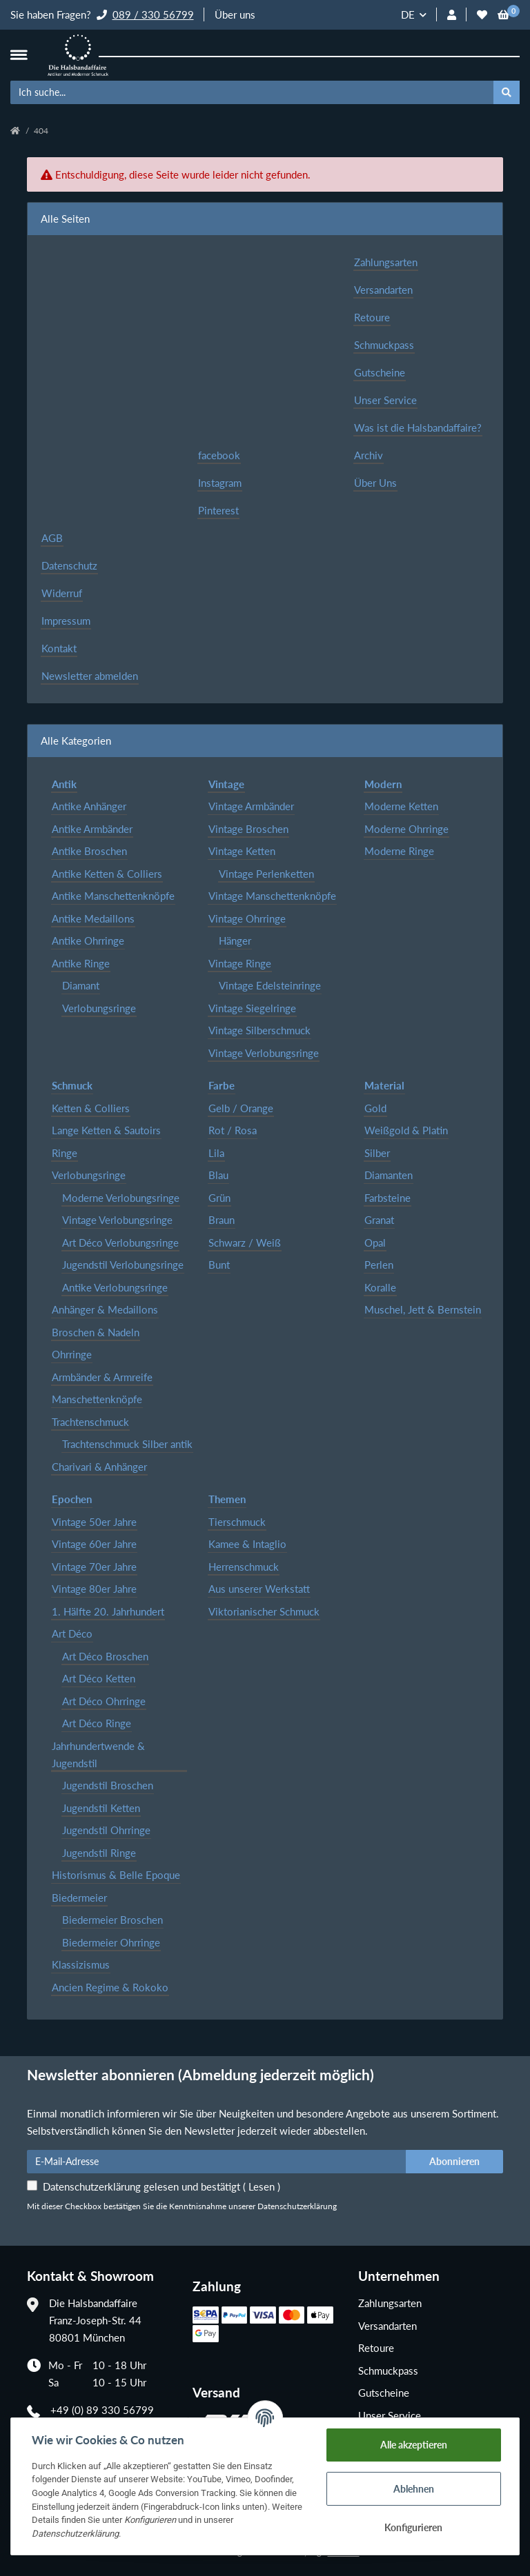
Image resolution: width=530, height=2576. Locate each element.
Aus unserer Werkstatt (259, 1588)
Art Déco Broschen (105, 1656)
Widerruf (61, 593)
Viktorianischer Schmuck (264, 1611)
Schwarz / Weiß (244, 1242)
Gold (375, 1108)
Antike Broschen (89, 851)
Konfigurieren (413, 2527)
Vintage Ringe (239, 963)
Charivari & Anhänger (99, 1466)
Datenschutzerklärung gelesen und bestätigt (161, 2186)
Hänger (235, 940)
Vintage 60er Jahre (94, 1544)
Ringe (64, 1153)
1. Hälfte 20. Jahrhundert (108, 1611)
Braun (221, 1220)
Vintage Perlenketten (266, 873)
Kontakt (59, 648)
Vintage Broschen (248, 829)
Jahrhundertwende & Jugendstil (98, 1754)
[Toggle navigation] (18, 55)
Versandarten (383, 289)
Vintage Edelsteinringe (270, 985)
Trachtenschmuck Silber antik (127, 1444)
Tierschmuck (237, 1522)
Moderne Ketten (401, 806)
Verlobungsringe (99, 1008)
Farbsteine (387, 1197)
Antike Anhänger (89, 806)
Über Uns (375, 482)
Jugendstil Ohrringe (106, 1830)
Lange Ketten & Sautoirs (106, 1130)
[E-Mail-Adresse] (216, 2161)
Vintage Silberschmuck (259, 1030)
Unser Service (385, 400)
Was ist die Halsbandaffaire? (418, 427)
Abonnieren (454, 2161)
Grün (219, 1197)
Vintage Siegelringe (252, 1008)
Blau (218, 1175)
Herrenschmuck (243, 1566)
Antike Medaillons (93, 918)
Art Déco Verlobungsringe (120, 1242)
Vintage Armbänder (251, 806)
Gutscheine (379, 372)
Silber (377, 1153)
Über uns (235, 14)
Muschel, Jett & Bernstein (422, 1309)
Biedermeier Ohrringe (111, 1942)
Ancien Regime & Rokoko (110, 1987)
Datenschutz (69, 565)
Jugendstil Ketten (101, 1808)
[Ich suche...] (252, 92)
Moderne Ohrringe (406, 829)
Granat (379, 1220)
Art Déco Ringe (96, 1723)
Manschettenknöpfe (97, 1399)
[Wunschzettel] (482, 15)
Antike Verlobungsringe (115, 1287)
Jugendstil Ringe (99, 1853)
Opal (375, 1242)
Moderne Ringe (399, 851)
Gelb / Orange (240, 1108)
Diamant (80, 985)
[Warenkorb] (503, 15)
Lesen (261, 2186)
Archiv (368, 455)
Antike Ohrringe (88, 940)
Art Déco (72, 1633)
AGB (52, 538)
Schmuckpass (384, 345)
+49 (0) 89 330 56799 (102, 2410)
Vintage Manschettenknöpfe (272, 895)
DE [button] (408, 14)
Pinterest (218, 510)
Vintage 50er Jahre (94, 1522)
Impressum (65, 620)
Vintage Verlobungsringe (263, 1053)
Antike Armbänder (92, 829)
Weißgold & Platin (406, 1130)
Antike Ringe (81, 963)
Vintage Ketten (241, 851)
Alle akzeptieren (413, 2445)
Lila (216, 1153)
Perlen (378, 1264)
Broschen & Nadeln (95, 1332)
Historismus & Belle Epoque (116, 1875)
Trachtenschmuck (90, 1422)
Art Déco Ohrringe (104, 1701)
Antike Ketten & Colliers (107, 873)
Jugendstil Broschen (107, 1785)
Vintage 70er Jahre (94, 1566)
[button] (452, 15)
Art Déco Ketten (98, 1678)
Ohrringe (72, 1354)
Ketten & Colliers (91, 1108)
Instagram (220, 482)
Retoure (372, 317)
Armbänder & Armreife (102, 1377)
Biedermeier (79, 1897)
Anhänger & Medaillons (105, 1309)
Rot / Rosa (232, 1130)
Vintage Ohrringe (247, 918)
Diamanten (388, 1175)
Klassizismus (81, 1964)
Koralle (380, 1287)
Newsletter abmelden (89, 676)
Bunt (219, 1264)
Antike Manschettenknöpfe (113, 895)
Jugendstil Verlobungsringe (123, 1264)
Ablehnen (413, 2489)
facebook (219, 455)
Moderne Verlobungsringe (120, 1197)
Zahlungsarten (386, 262)
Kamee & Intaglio (247, 1544)
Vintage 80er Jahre (94, 1588)
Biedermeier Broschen (112, 1919)
